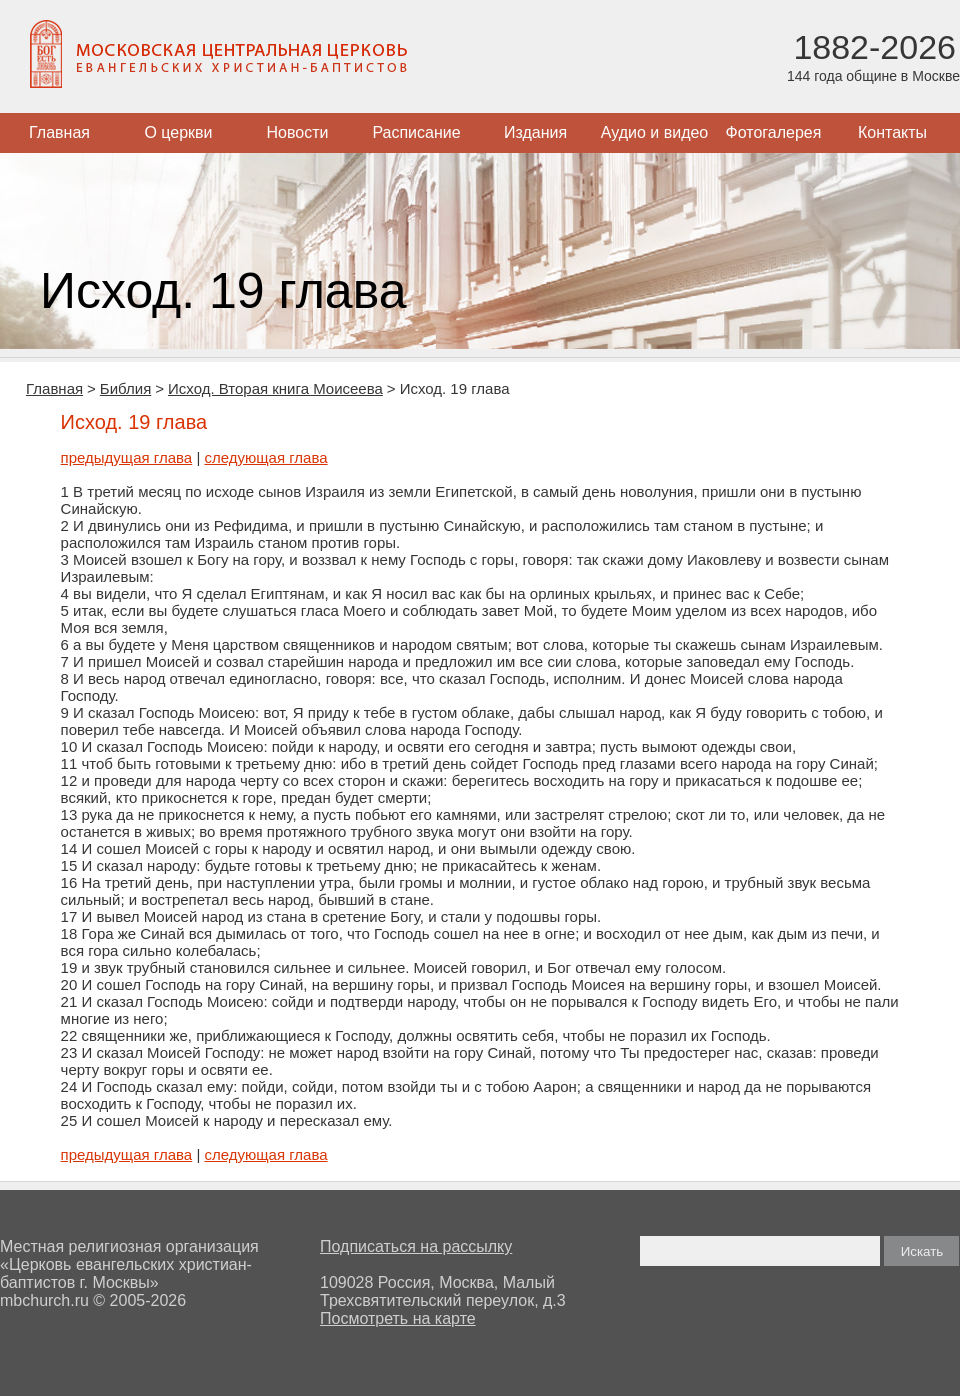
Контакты (892, 132)
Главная (59, 132)
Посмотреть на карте (398, 1318)
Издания (535, 132)
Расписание (416, 132)
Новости (298, 132)
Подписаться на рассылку (416, 1246)
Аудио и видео (655, 132)
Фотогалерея (774, 132)
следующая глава (265, 457)
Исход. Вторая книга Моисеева (275, 388)
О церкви (178, 132)
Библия (125, 388)
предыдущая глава (127, 457)
